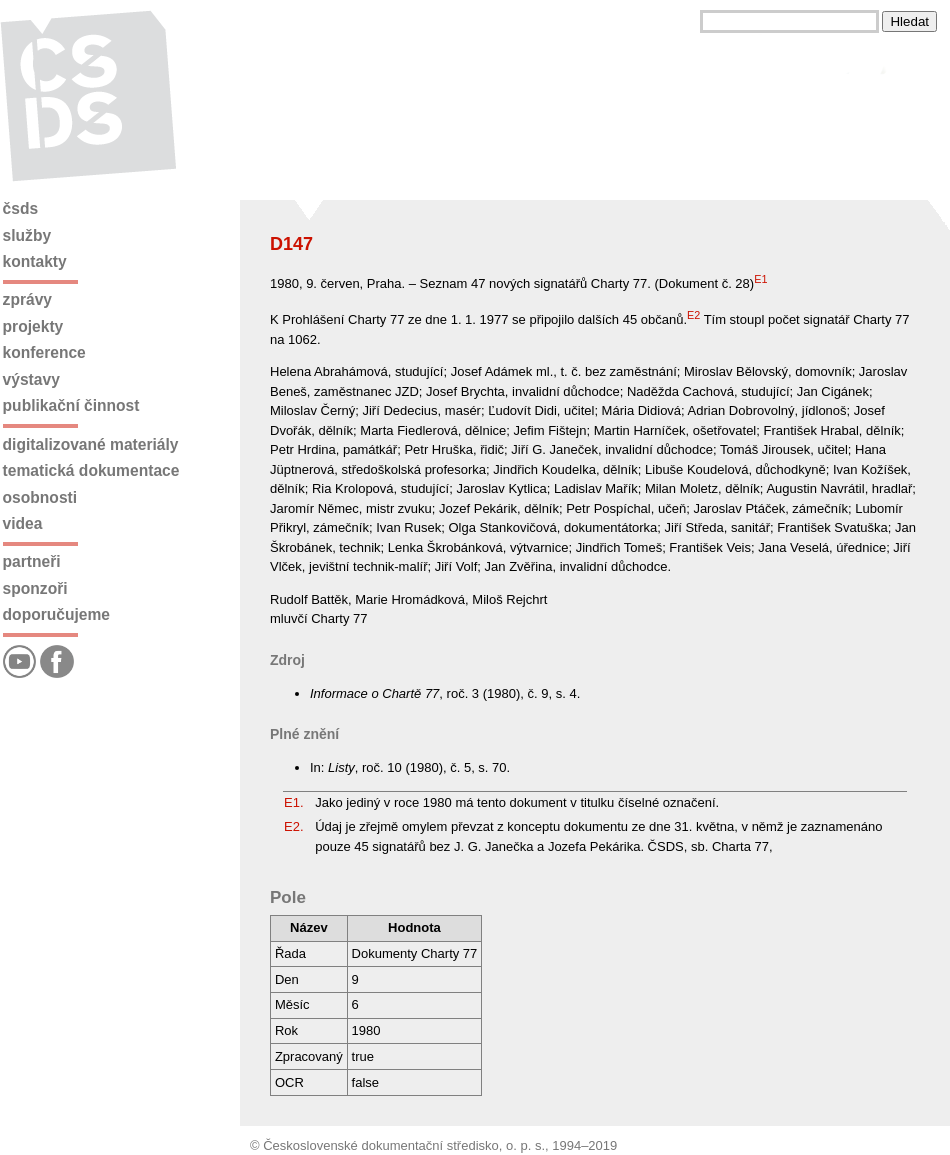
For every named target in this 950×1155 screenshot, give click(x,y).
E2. (294, 826)
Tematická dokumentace (91, 470)
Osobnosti (40, 497)
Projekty (33, 326)
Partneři (32, 561)
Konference (44, 352)
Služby (27, 235)
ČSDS (21, 208)
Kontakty (35, 261)
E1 (760, 279)
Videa (23, 523)
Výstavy (31, 379)
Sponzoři (35, 588)
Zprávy (27, 299)
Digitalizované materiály (91, 444)
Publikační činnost (71, 405)
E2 (693, 315)
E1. (294, 802)
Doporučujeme (56, 614)
